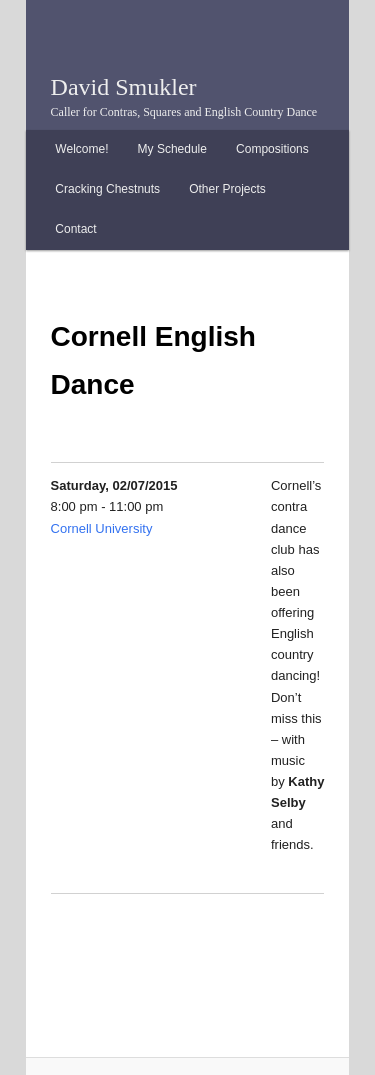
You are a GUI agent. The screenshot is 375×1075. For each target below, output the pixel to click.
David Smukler (124, 87)
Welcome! (81, 149)
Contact (75, 229)
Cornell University (102, 528)
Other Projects (227, 189)
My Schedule (172, 149)
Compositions (272, 149)
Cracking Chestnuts (107, 189)
